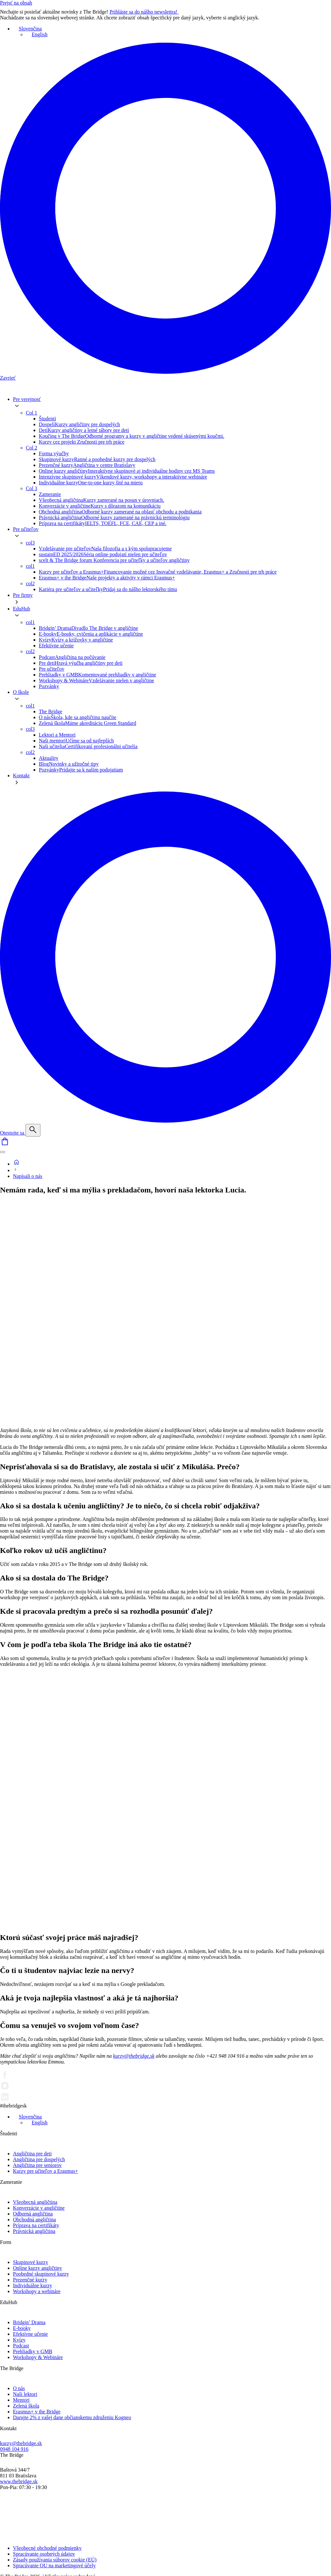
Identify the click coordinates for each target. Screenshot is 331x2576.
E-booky (22, 2328)
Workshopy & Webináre (38, 2357)
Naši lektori (25, 2394)
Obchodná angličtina (34, 2219)
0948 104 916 (14, 2449)
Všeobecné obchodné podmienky (47, 2548)
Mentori (21, 2400)
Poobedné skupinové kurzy (41, 2274)
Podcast (21, 2345)
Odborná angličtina (33, 2213)
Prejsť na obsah (16, 2)
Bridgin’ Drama (29, 2322)
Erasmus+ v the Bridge (36, 2411)
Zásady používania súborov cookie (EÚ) (55, 2559)
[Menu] (2, 1152)
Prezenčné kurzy (30, 2279)
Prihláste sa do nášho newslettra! (148, 12)
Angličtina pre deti (32, 2153)
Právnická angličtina (34, 2231)
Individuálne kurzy (32, 2285)
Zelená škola (26, 2406)
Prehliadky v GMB (32, 2351)
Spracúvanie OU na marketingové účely (54, 2565)
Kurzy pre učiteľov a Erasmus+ (45, 2171)
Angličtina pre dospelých (39, 2159)
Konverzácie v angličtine (39, 2208)
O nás (19, 2388)
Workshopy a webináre (36, 2291)
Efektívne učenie (30, 2334)
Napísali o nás (27, 1176)
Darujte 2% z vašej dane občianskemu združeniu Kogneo (72, 2417)
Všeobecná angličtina (35, 2202)
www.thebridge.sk (18, 2481)
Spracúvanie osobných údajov (44, 2554)
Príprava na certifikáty (36, 2225)
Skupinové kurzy (30, 2262)
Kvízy (19, 2340)
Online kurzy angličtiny (37, 2268)
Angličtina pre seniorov (37, 2165)
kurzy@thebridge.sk (134, 2056)
